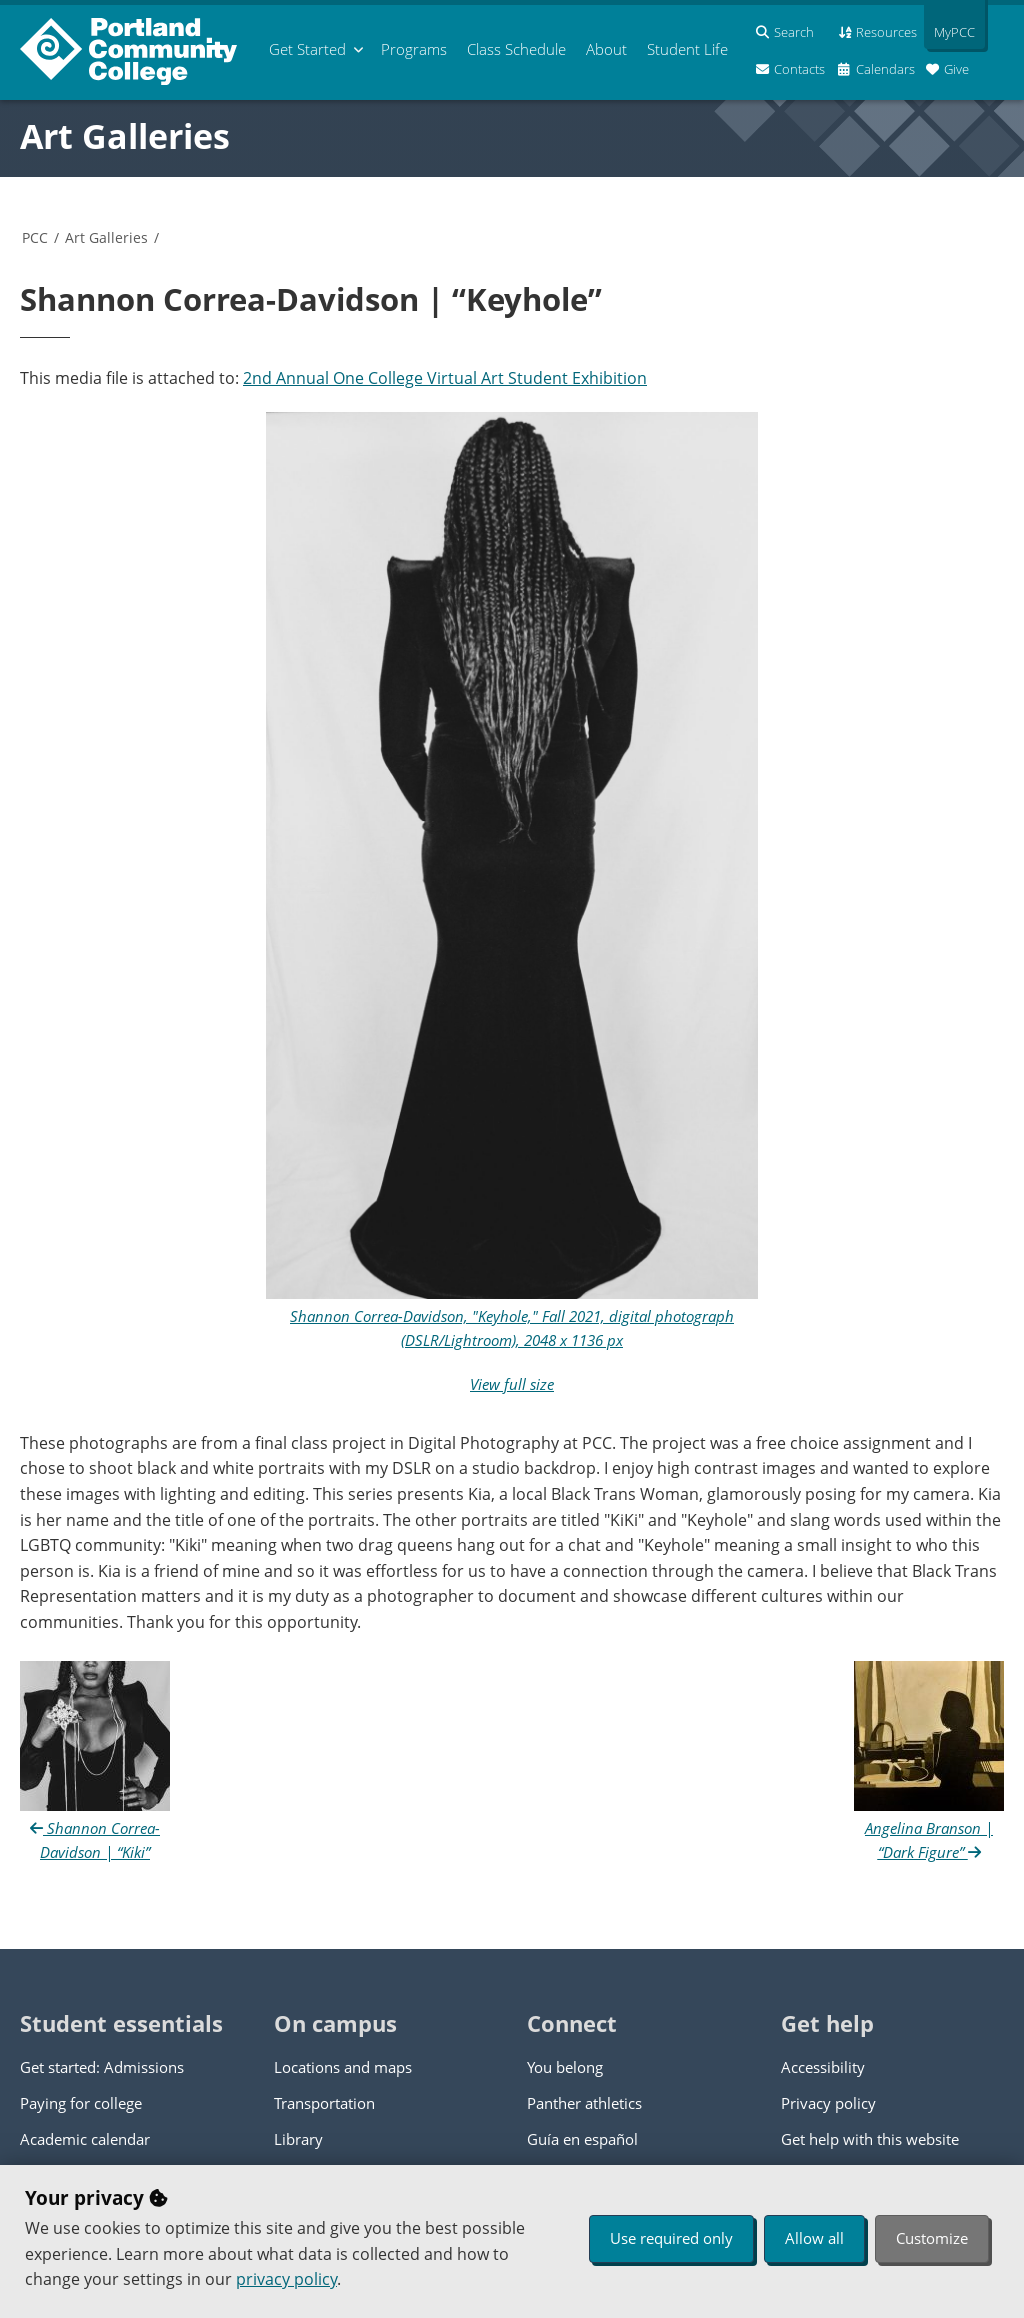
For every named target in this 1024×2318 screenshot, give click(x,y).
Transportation (324, 2103)
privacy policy (286, 2279)
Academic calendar (85, 2139)
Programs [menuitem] (414, 49)
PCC (35, 237)
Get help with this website (870, 2139)
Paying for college (81, 2103)
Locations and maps (343, 2067)
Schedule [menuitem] (516, 49)
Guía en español (582, 2139)
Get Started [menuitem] (307, 49)
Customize (932, 2238)
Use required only (671, 2238)
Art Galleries (125, 136)
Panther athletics (584, 2103)
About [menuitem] (606, 49)
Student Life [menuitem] (687, 49)
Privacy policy (828, 2103)
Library (298, 2139)
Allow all (814, 2238)
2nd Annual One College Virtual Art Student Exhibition (445, 378)
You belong (565, 2067)
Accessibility (823, 2067)
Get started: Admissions (102, 2067)
